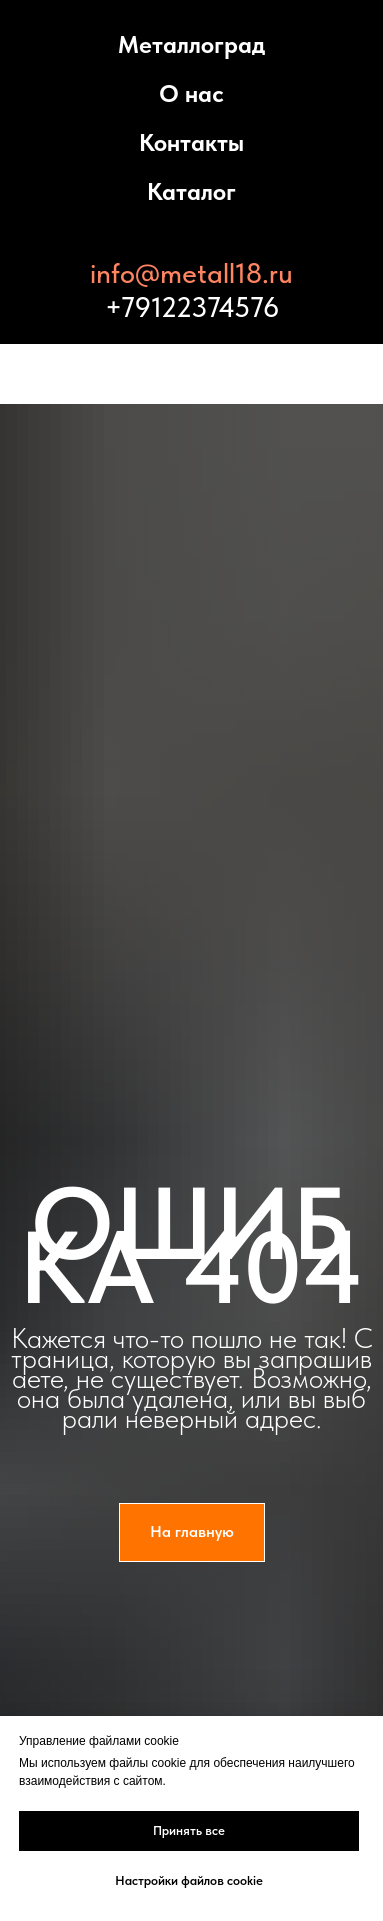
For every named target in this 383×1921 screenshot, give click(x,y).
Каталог (191, 191)
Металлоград (191, 44)
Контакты (191, 142)
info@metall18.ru (191, 273)
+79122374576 (192, 307)
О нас (191, 93)
